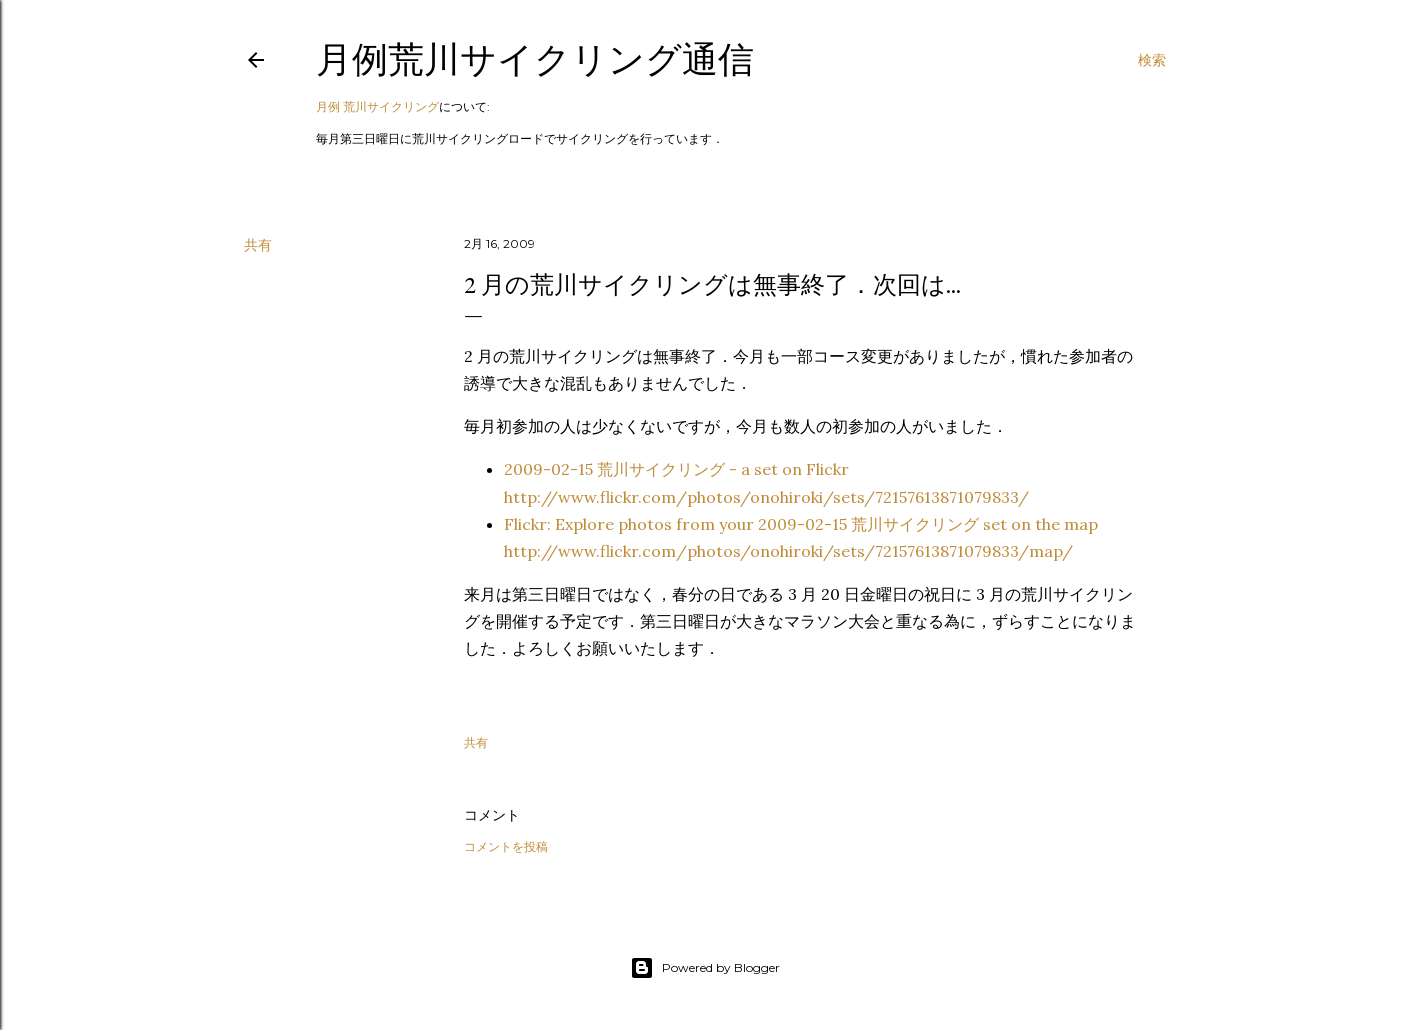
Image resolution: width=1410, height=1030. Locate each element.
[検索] (1152, 60)
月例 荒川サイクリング (377, 106)
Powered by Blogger (705, 968)
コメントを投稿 (506, 846)
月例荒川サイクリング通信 (535, 59)
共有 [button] (258, 245)
